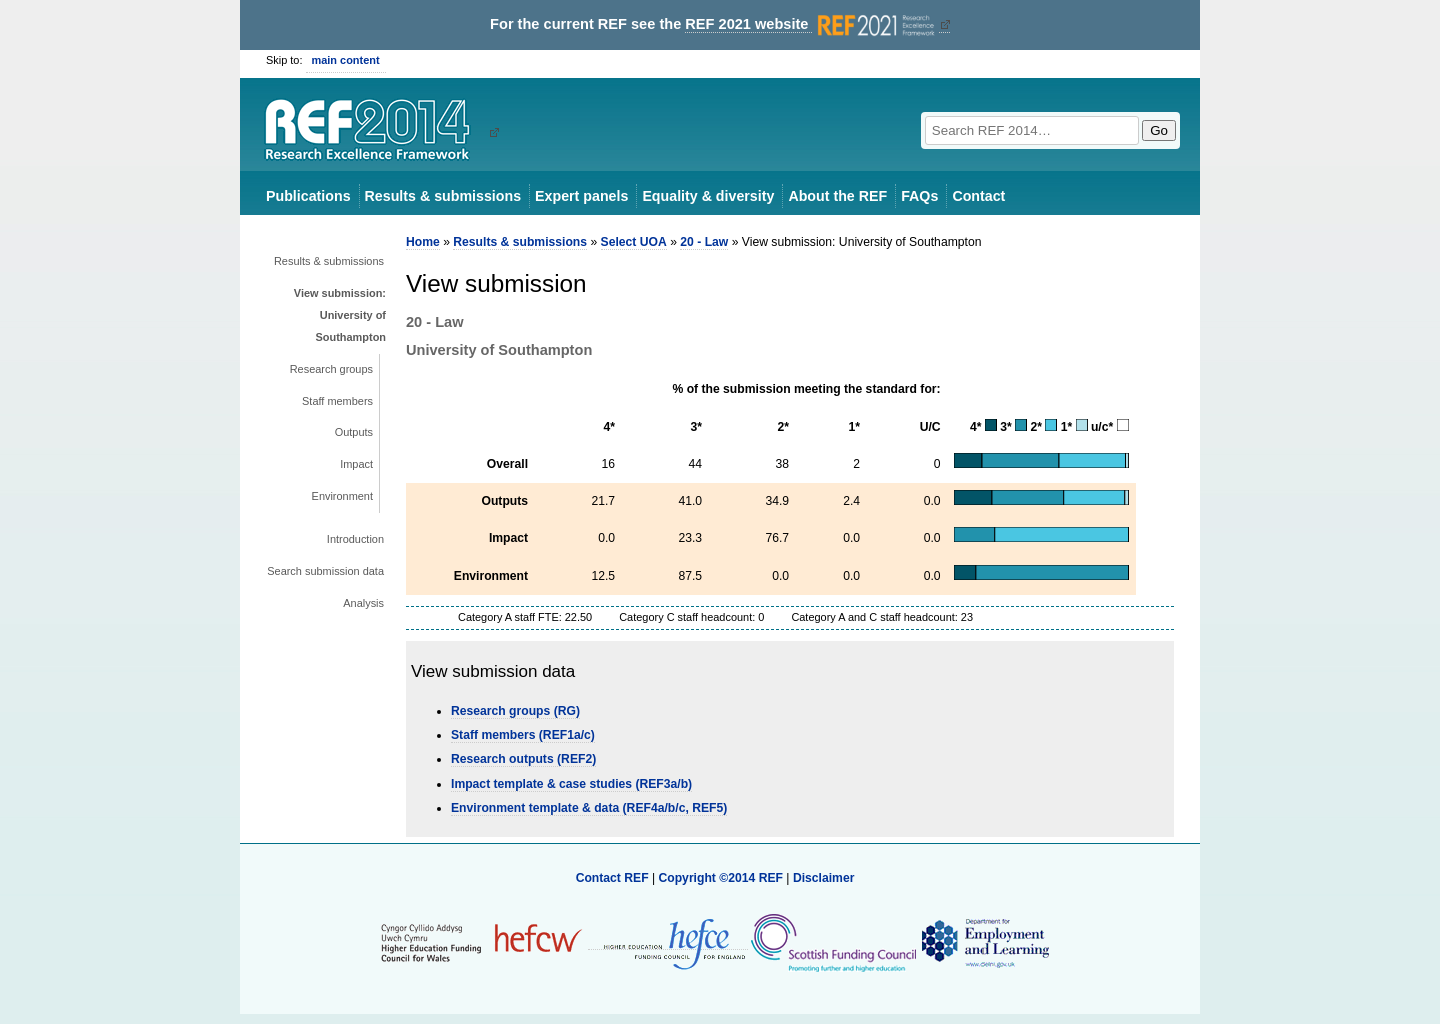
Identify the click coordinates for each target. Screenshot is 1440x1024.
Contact (978, 196)
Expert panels (581, 196)
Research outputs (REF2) (523, 759)
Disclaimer (824, 878)
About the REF (837, 196)
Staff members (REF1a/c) (523, 735)
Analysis (363, 603)
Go (1159, 130)
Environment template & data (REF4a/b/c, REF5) (589, 808)
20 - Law (704, 242)
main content (346, 60)
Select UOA (634, 242)
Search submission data (325, 571)
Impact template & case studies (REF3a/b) (571, 784)
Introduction (355, 539)
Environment (342, 496)
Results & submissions (443, 196)
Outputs (354, 432)
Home (423, 242)
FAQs (919, 196)
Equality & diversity (708, 196)
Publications (308, 196)
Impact (356, 464)
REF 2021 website (811, 24)
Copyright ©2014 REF (722, 878)
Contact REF (612, 878)
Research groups (331, 369)
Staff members (337, 401)
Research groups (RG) (515, 711)
